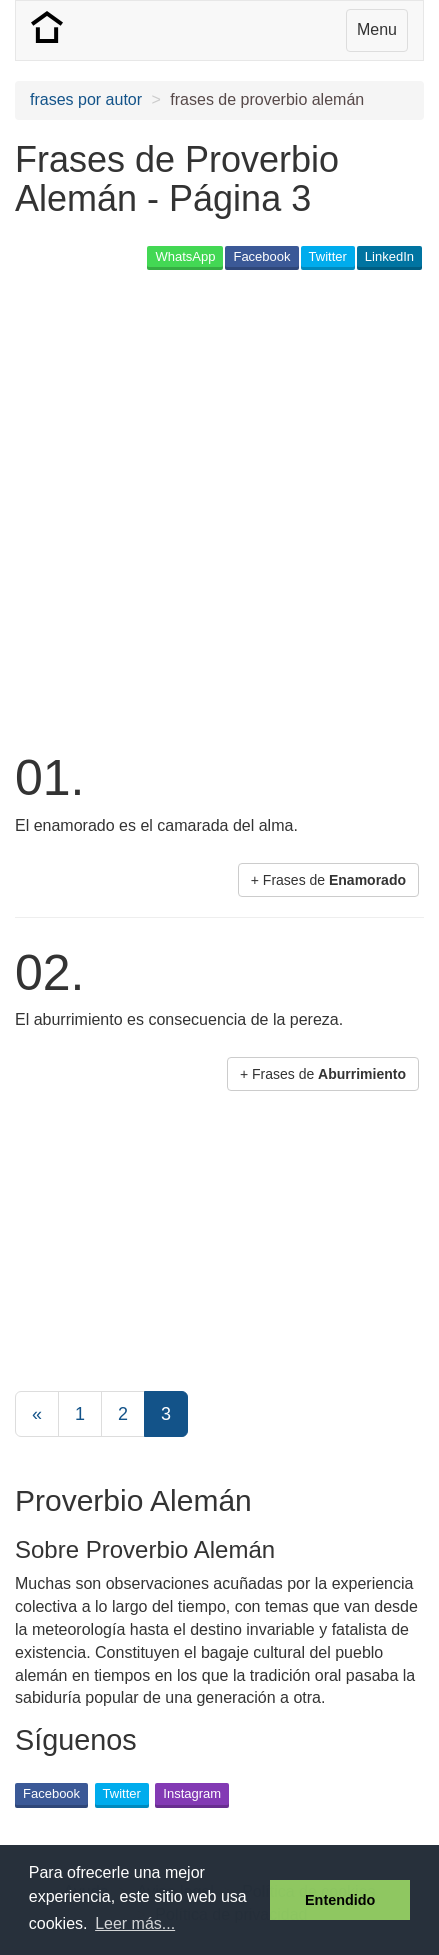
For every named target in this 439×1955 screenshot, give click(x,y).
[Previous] (37, 1414)
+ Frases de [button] (328, 880)
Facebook (261, 256)
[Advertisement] (219, 508)
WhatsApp (185, 256)
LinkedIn (389, 256)
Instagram (192, 1793)
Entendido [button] (340, 1900)
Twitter (328, 256)
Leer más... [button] (135, 1923)
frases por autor (86, 99)
